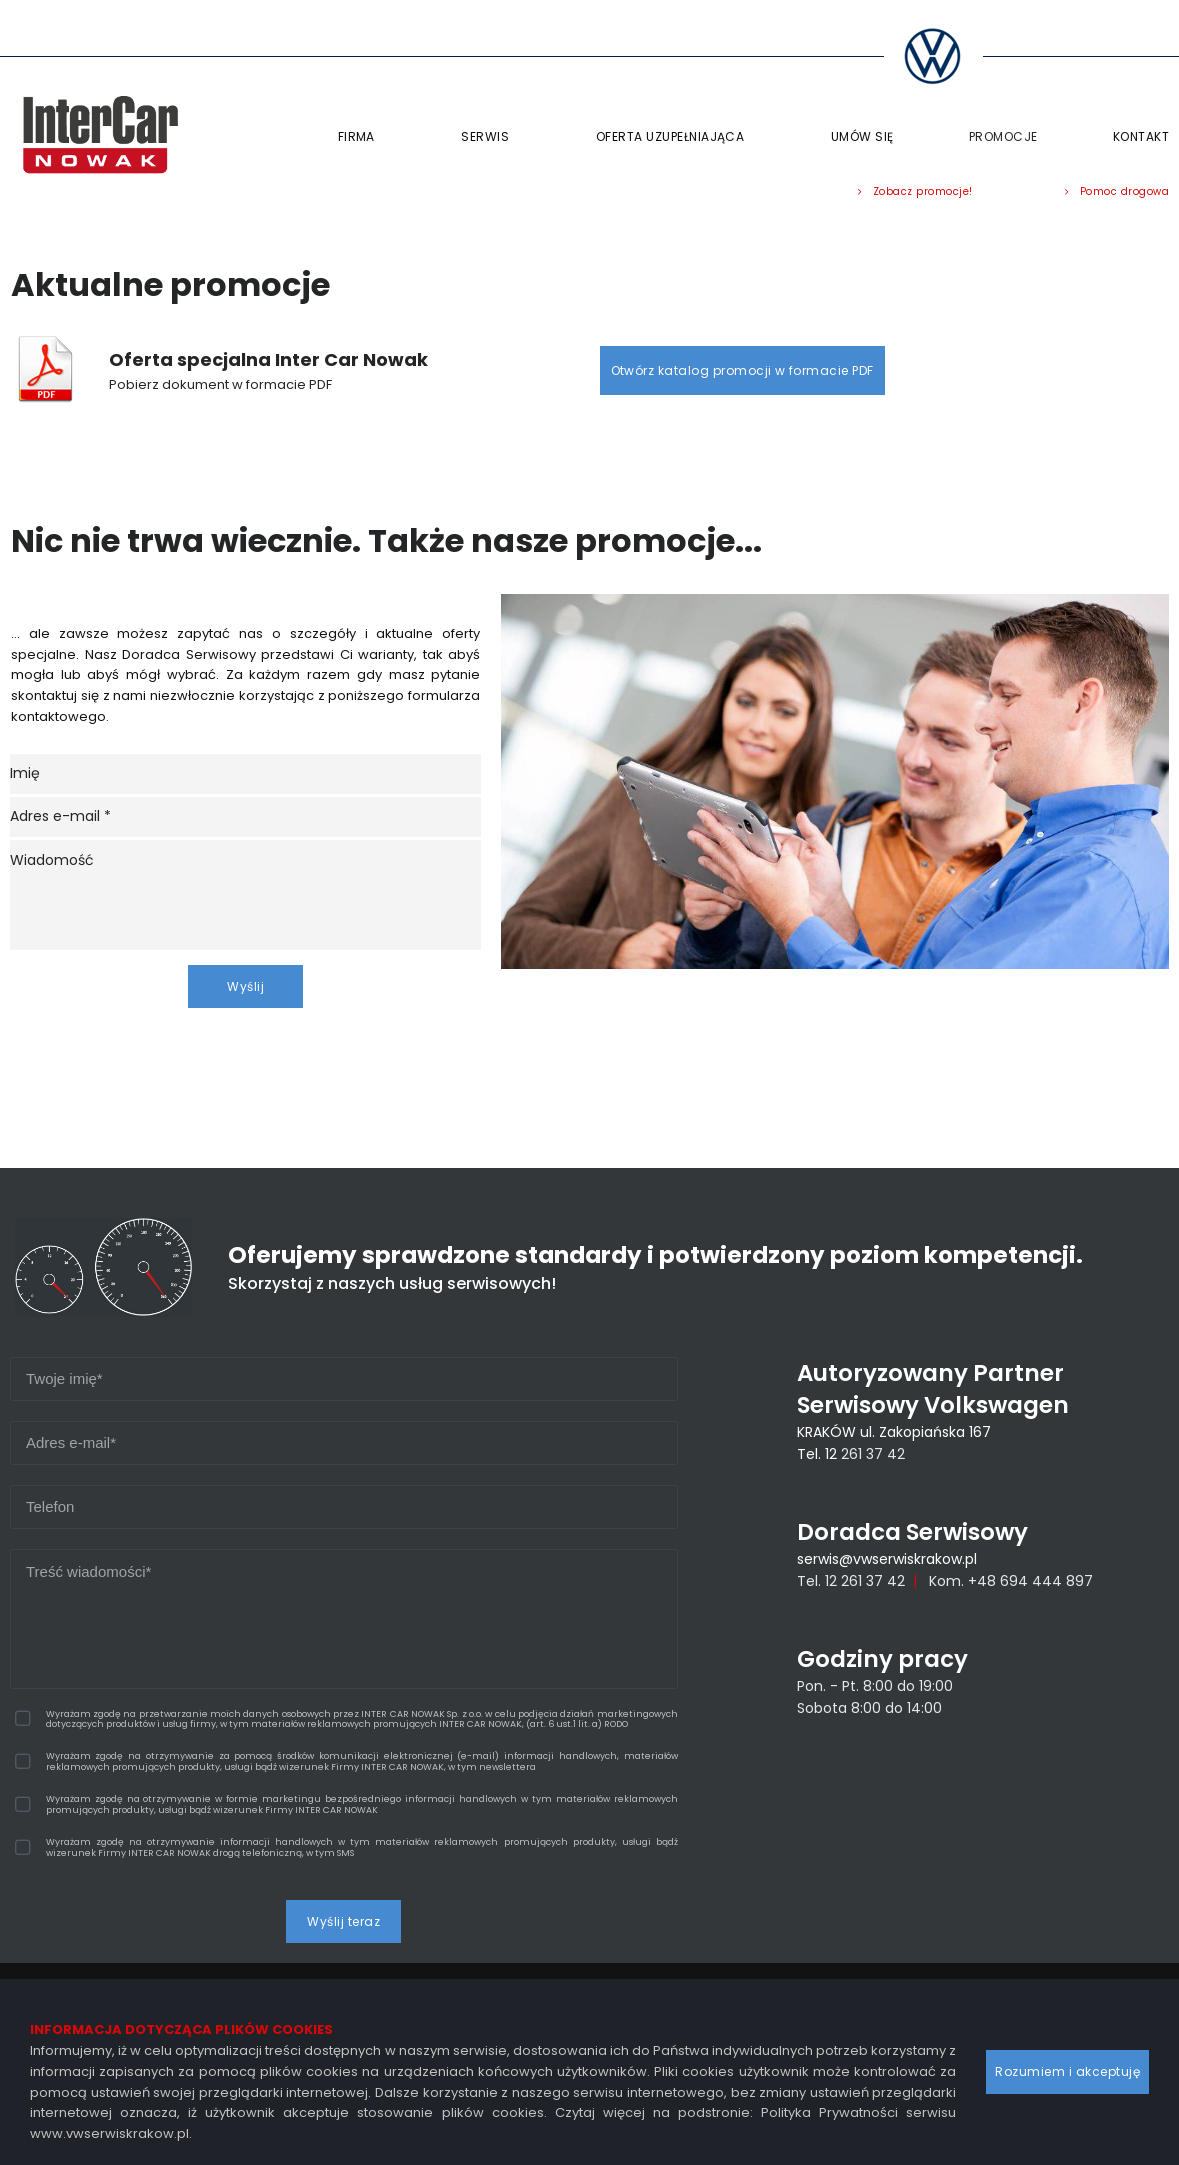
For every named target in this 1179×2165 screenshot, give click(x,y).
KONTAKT (1141, 136)
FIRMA (362, 137)
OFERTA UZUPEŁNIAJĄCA (676, 137)
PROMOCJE (1003, 136)
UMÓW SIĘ (862, 136)
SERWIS (490, 137)
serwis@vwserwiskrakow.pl (887, 1569)
